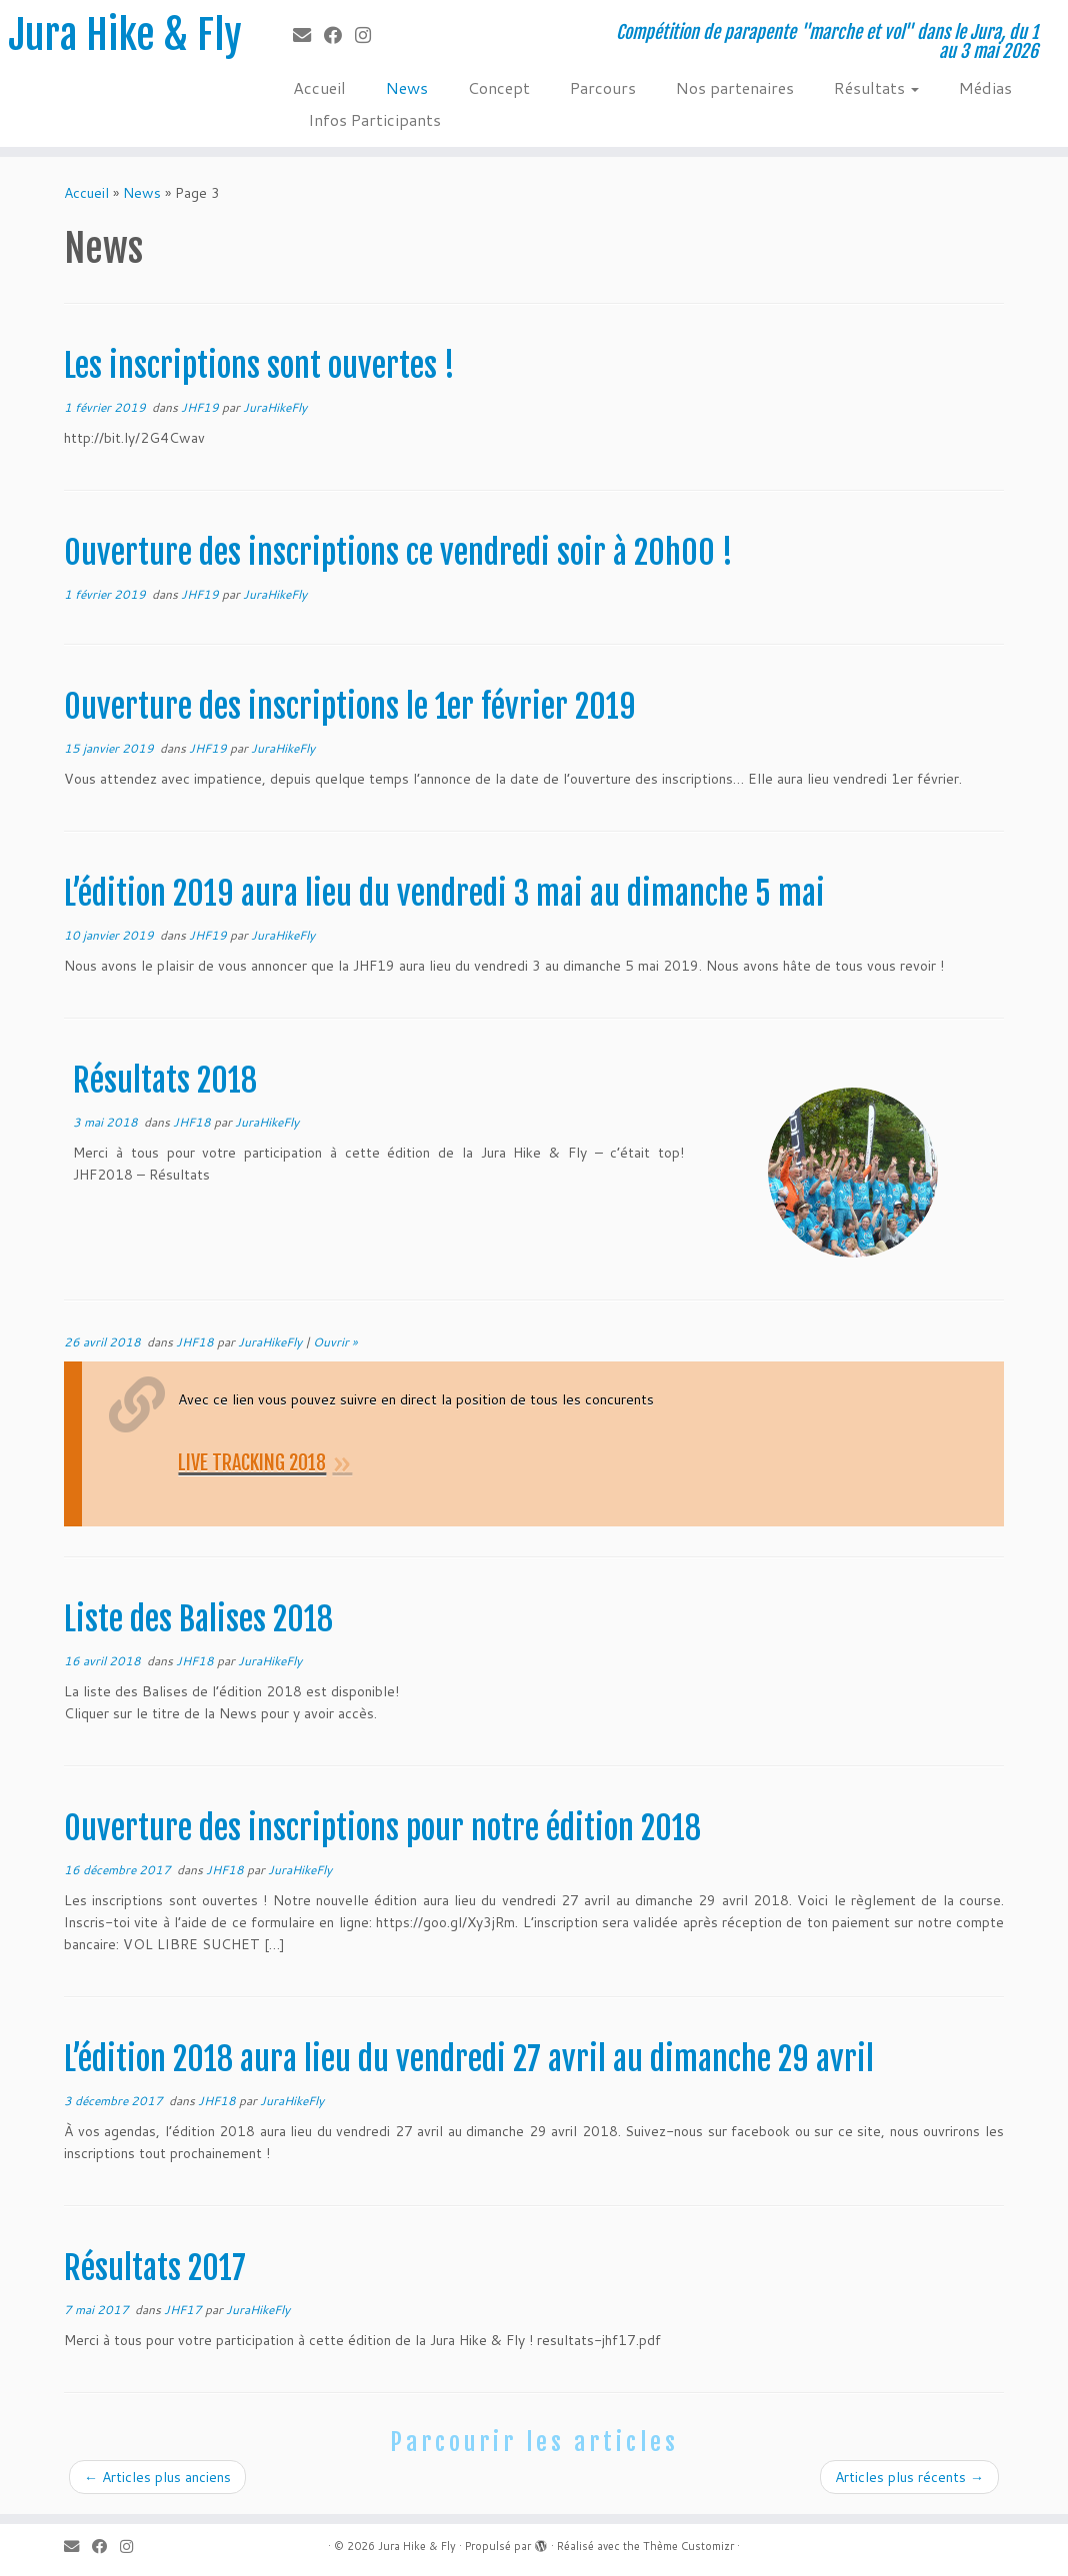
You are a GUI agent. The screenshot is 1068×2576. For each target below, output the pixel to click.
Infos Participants (374, 119)
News (407, 87)
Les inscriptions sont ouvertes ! (259, 366)
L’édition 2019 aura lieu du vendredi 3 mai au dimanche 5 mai (444, 894)
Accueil (319, 87)
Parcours (603, 87)
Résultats (876, 87)
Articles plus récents (909, 2477)
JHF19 (201, 407)
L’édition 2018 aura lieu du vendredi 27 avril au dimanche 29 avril (469, 2059)
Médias (985, 87)
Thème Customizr (688, 2546)
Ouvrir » (335, 1341)
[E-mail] (308, 35)
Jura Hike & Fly (125, 35)
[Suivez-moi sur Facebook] (339, 35)
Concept (499, 87)
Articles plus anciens (157, 2477)
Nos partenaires (735, 87)
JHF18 (193, 1122)
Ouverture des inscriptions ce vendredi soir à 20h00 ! (398, 553)
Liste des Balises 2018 (198, 1619)
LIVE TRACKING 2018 (252, 1462)
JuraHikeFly (275, 407)
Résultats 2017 (155, 2268)
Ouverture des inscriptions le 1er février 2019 (350, 707)
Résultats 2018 (165, 1081)
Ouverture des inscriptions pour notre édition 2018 (382, 1828)
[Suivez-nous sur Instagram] (369, 35)
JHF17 (184, 2309)
